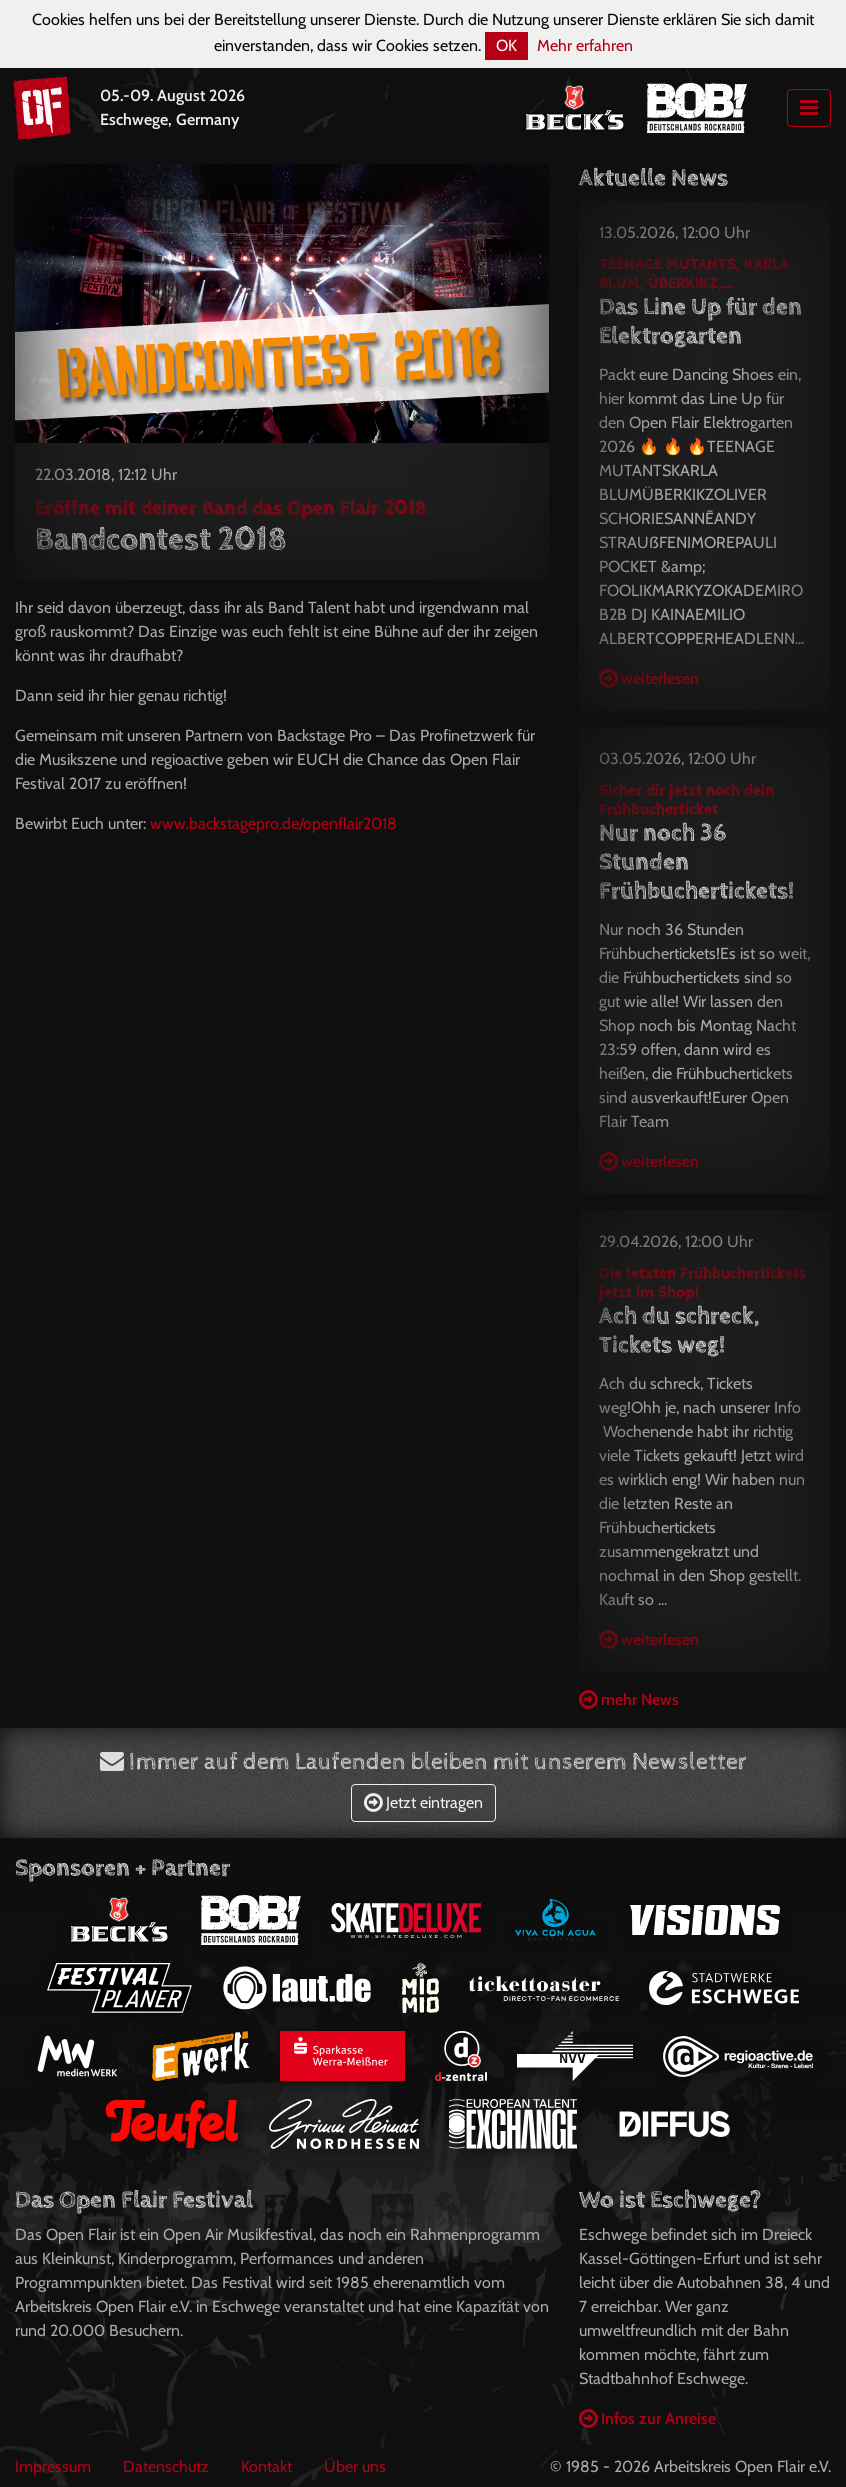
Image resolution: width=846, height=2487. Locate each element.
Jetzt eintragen (423, 1802)
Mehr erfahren (585, 45)
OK (506, 45)
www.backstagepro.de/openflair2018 (273, 823)
